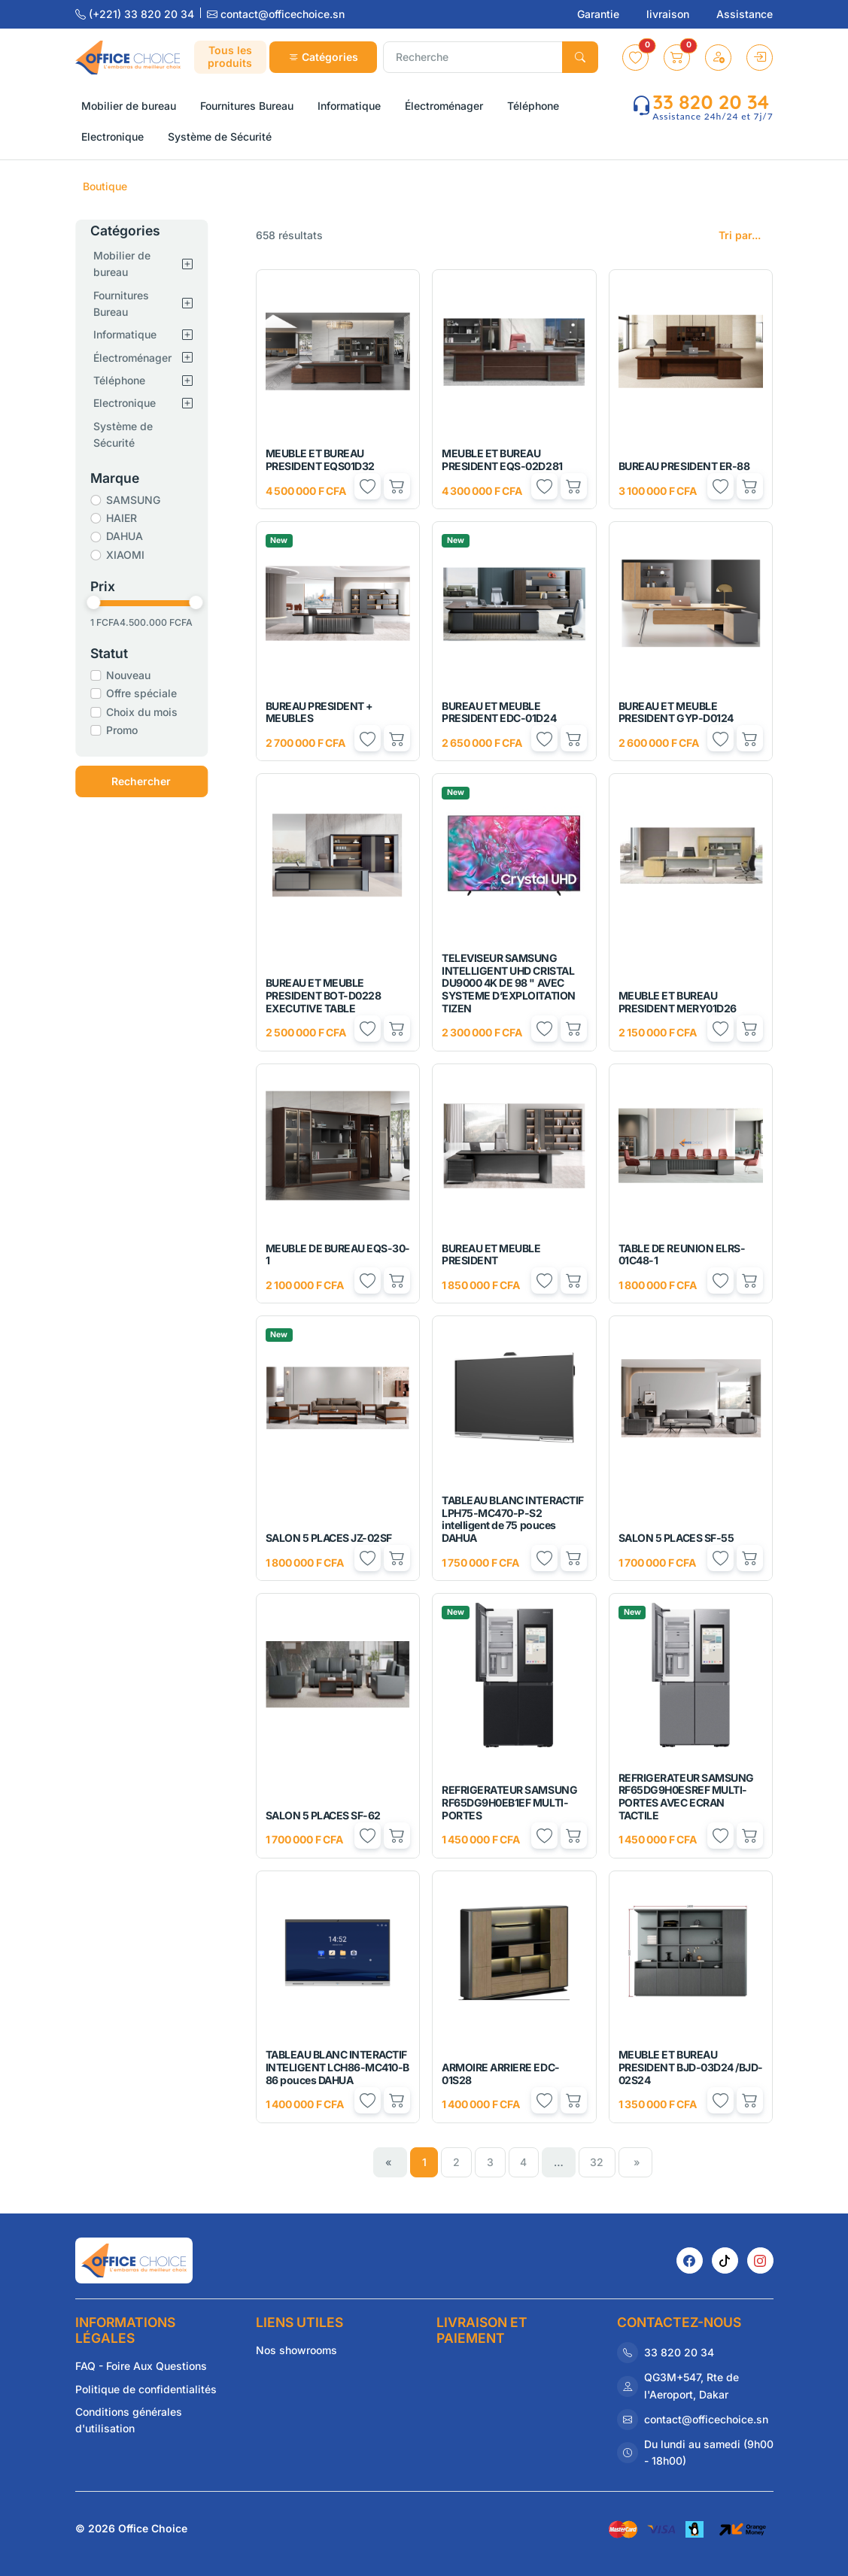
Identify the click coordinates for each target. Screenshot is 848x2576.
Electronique (133, 402)
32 (596, 2162)
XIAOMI (134, 554)
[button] (635, 57)
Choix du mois (151, 711)
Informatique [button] (349, 105)
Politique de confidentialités (146, 2389)
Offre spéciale (150, 693)
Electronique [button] (112, 136)
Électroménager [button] (444, 105)
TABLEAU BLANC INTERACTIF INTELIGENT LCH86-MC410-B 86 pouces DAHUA (337, 2067)
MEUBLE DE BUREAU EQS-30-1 (338, 1254)
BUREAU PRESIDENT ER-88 (684, 466)
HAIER (130, 517)
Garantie (599, 14)
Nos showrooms (296, 2350)
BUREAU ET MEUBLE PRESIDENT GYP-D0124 (676, 712)
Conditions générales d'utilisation (128, 2420)
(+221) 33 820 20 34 (136, 14)
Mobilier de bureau (131, 263)
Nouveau (137, 675)
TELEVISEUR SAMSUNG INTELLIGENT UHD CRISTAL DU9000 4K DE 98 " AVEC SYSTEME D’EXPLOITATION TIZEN (508, 983)
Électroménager (141, 357)
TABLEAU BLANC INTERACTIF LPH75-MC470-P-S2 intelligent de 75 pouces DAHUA (512, 1519)
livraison (669, 14)
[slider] (102, 602)
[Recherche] (473, 57)
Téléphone (128, 380)
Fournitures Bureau (130, 303)
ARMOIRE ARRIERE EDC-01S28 (500, 2073)
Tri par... (740, 235)
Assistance (744, 14)
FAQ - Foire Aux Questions (141, 2365)
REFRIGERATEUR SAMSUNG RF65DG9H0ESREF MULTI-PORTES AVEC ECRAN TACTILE (686, 1796)
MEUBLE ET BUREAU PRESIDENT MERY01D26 (678, 1002)
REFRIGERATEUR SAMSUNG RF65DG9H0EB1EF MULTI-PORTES (509, 1802)
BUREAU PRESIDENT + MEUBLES (319, 712)
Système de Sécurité (132, 434)
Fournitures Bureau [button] (246, 105)
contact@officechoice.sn (276, 14)
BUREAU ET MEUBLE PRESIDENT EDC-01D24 (499, 712)
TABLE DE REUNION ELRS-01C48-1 (682, 1254)
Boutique (105, 186)
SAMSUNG (142, 499)
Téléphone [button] (533, 105)
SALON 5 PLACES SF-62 (323, 1815)
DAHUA (133, 535)
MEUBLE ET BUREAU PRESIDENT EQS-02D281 (502, 459)
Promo (131, 730)
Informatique (134, 334)
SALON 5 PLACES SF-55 (676, 1537)
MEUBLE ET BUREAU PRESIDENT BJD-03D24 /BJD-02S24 (691, 2067)
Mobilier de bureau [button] (128, 105)
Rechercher (150, 781)
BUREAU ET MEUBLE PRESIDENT (491, 1254)
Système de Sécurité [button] (220, 136)
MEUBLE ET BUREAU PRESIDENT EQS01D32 (320, 459)
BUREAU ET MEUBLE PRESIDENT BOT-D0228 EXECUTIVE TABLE (323, 995)
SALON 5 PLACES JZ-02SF (329, 1537)
